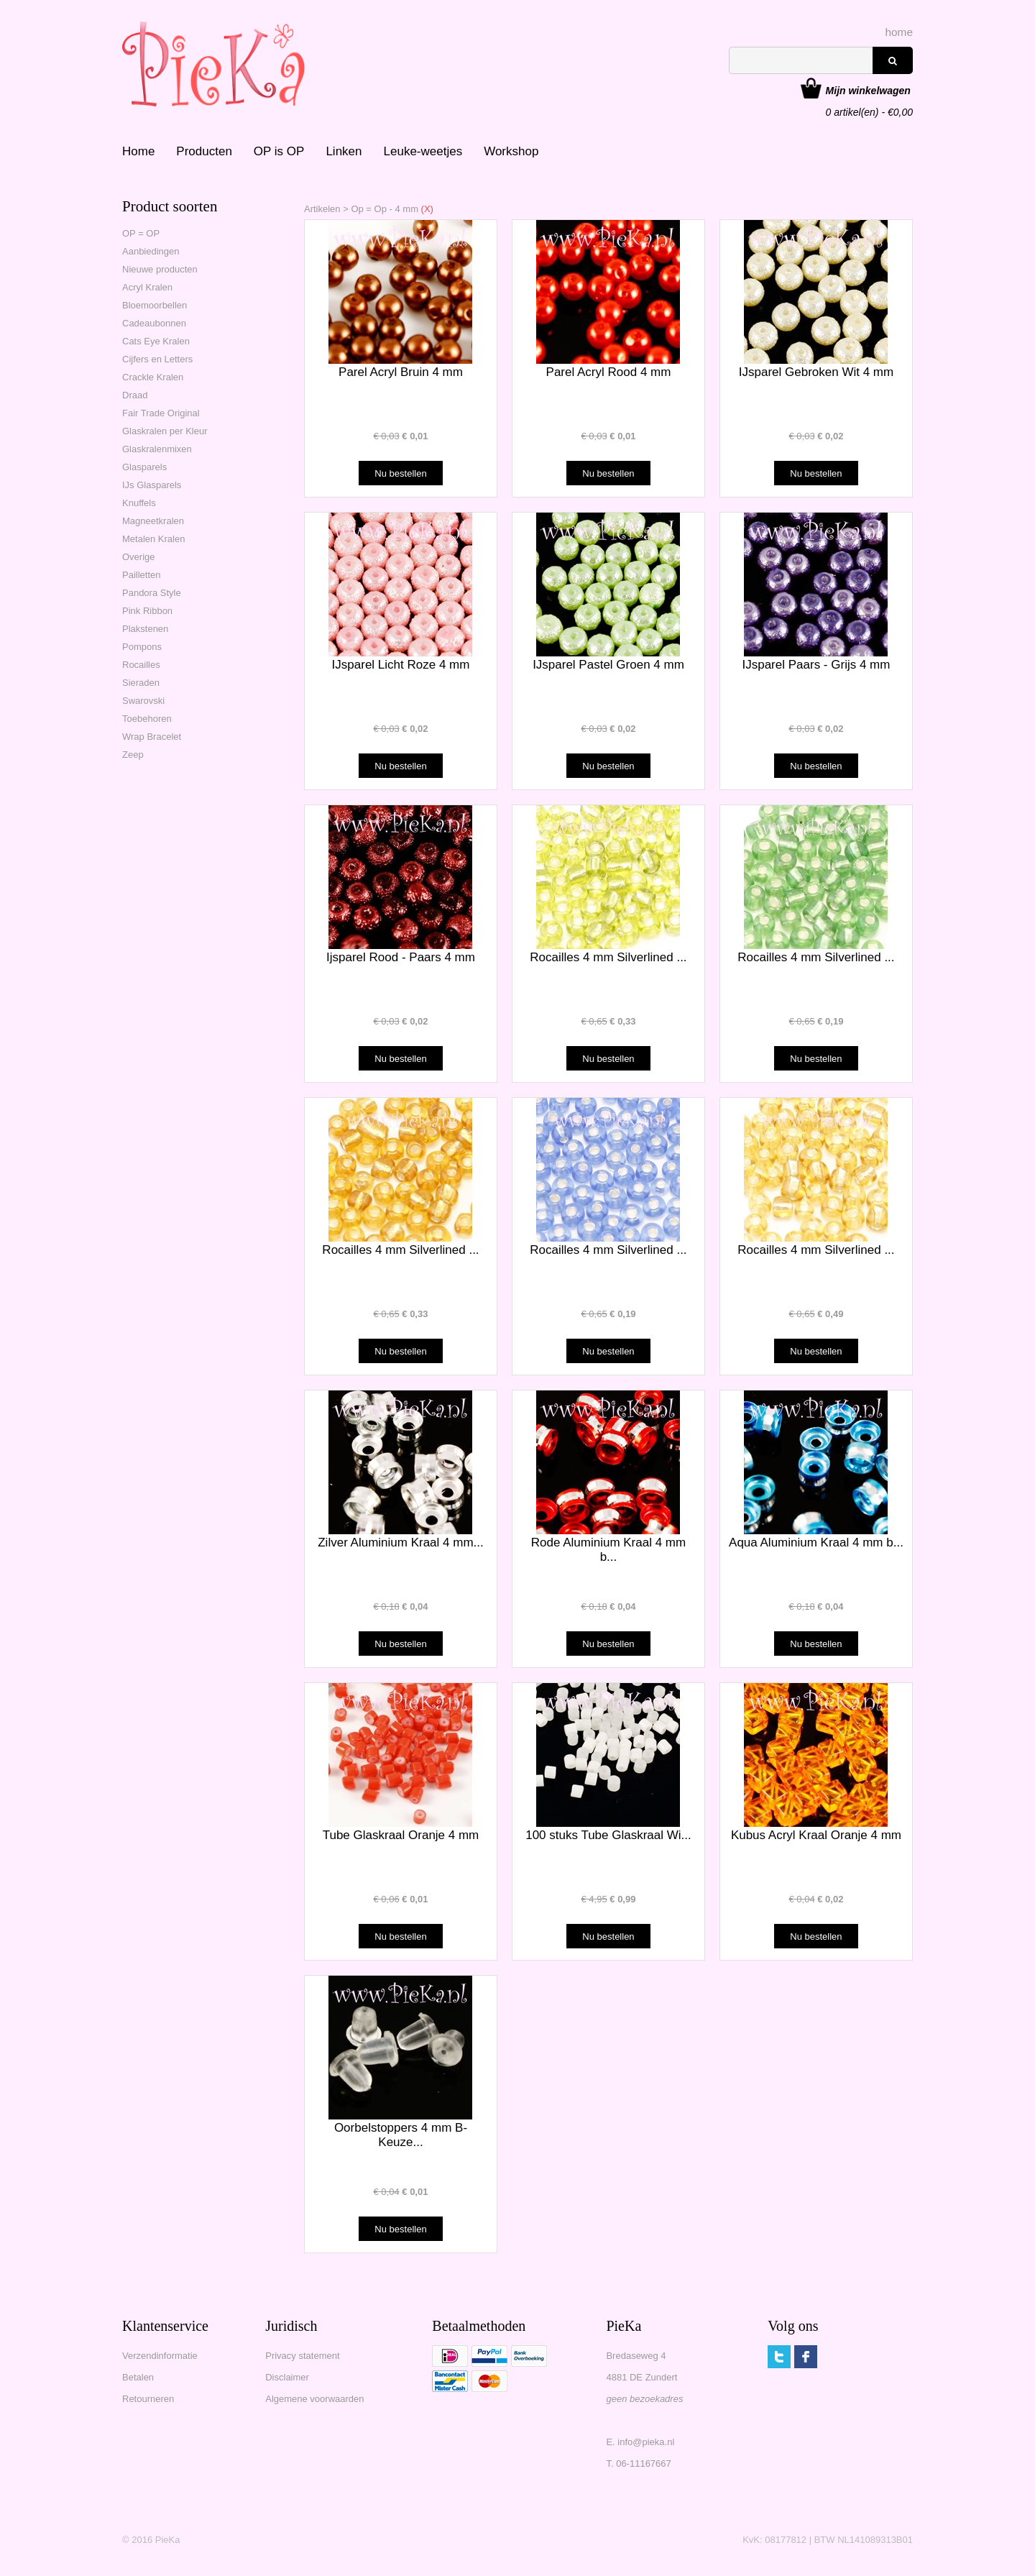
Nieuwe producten (160, 269)
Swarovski (143, 700)
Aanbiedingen (151, 251)
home (900, 32)
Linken (344, 151)
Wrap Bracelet (151, 736)
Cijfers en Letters (157, 359)
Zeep (133, 754)
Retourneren (148, 2398)
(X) (425, 208)
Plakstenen (145, 628)
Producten (204, 151)
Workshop (511, 151)
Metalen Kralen (153, 538)
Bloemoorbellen (154, 305)
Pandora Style (151, 592)
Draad (134, 395)
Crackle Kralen (152, 377)
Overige (138, 556)
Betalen (138, 2377)
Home (138, 151)
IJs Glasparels (151, 485)
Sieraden (141, 682)
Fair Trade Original (161, 413)
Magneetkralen (153, 520)
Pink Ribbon (147, 610)
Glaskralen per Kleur (165, 431)
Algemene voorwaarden (314, 2398)
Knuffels (139, 503)
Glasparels (144, 467)
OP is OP (279, 151)
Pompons (142, 646)
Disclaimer (287, 2377)
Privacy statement (302, 2355)
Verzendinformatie (160, 2355)
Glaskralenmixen (157, 449)
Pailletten (141, 574)
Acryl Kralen (147, 287)
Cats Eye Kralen (156, 341)
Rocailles (141, 664)
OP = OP (141, 233)
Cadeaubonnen (154, 323)
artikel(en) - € (869, 92)
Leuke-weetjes (423, 151)
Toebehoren (147, 718)
